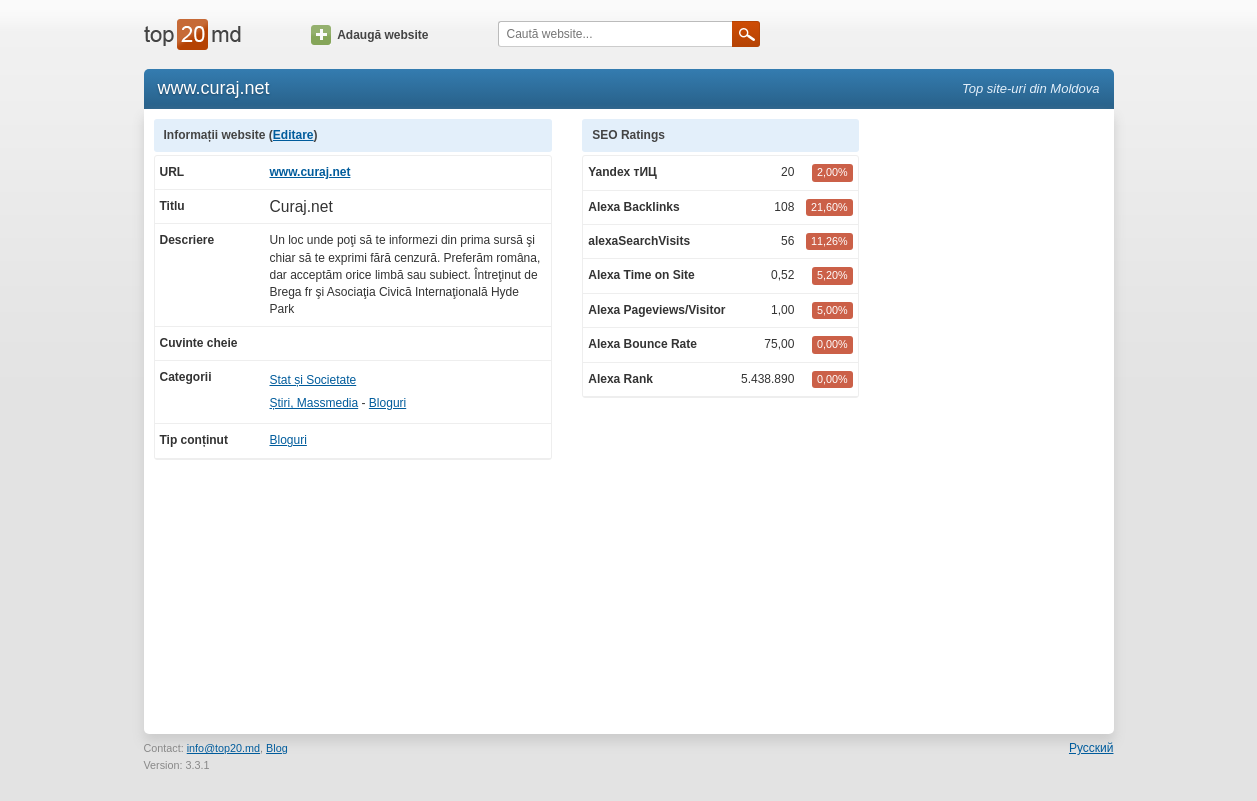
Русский (1091, 748)
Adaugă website (369, 35)
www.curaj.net (310, 172)
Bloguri (387, 403)
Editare (293, 135)
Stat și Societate (313, 380)
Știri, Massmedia (314, 403)
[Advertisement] (996, 419)
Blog (277, 748)
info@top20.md (223, 748)
